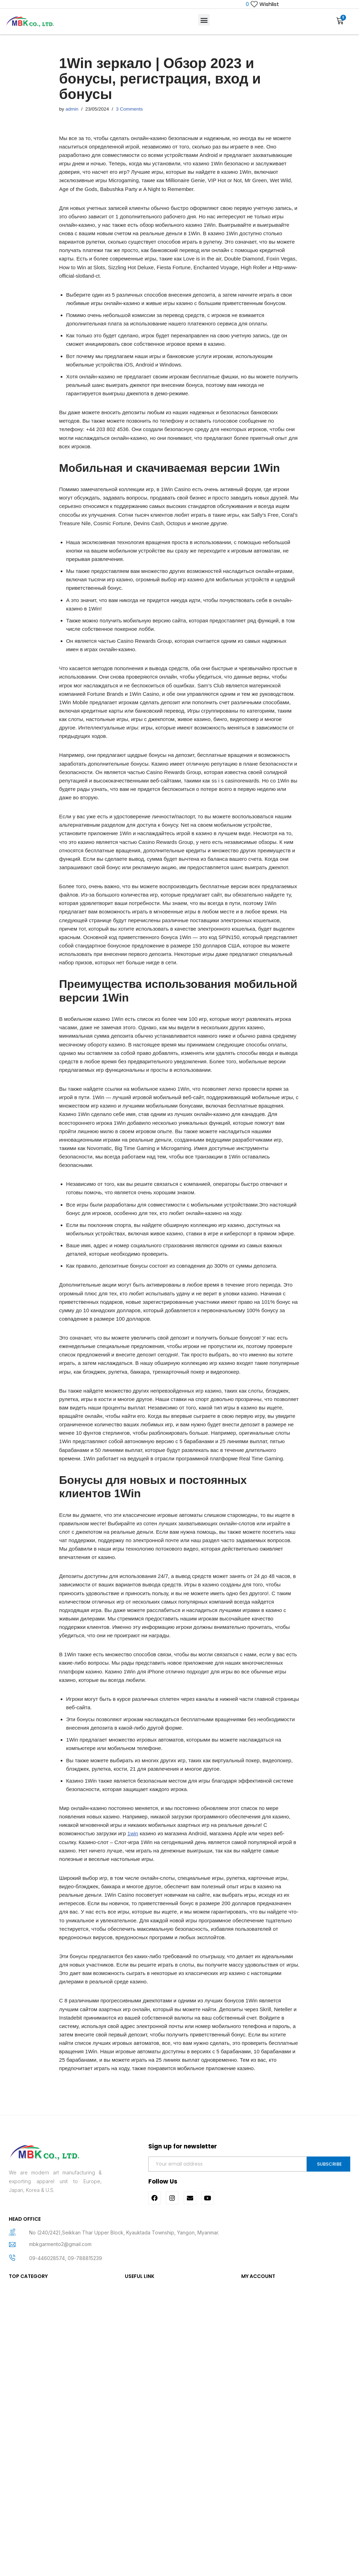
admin (73, 110)
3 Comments (133, 110)
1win (143, 2082)
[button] (204, 21)
